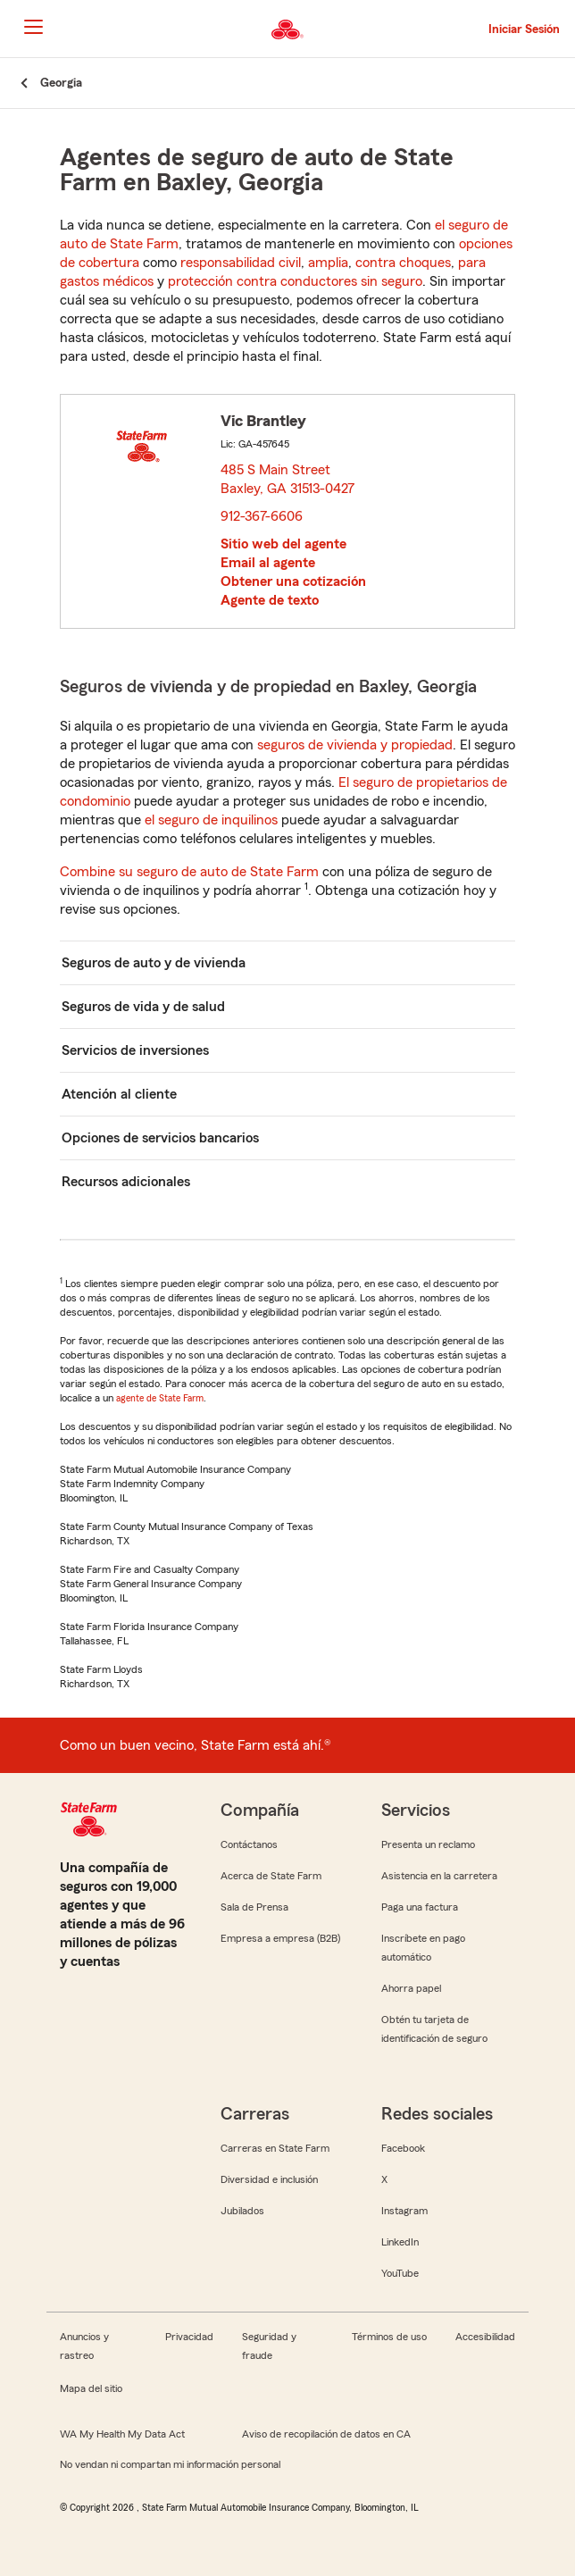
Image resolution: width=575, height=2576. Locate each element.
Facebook (403, 2148)
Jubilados (242, 2210)
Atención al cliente (119, 1094)
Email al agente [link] (268, 563)
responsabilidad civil (240, 262)
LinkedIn (400, 2242)
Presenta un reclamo (428, 1844)
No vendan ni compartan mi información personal (170, 2464)
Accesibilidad (485, 2336)
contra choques (403, 262)
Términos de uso (389, 2336)
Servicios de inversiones (135, 1050)
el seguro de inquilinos (211, 820)
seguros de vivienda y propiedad (355, 745)
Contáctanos (249, 1844)
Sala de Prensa (254, 1907)
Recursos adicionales (126, 1182)
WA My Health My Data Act (122, 2434)
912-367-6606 (262, 516)
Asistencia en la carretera (439, 1875)
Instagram (404, 2210)
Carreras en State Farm (275, 2148)
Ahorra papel (411, 1988)
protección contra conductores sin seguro (295, 281)
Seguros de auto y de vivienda (154, 963)
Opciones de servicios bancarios (160, 1138)
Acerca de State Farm (271, 1875)
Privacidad (189, 2336)
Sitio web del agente (283, 544)
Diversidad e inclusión (269, 2179)
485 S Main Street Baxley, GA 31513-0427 (288, 479)
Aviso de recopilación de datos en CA (326, 2434)
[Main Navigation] (33, 26)
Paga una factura (419, 1907)
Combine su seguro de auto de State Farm (189, 872)
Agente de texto (270, 600)
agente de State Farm (160, 1398)
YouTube (400, 2273)
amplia (328, 262)
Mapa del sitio (91, 2388)
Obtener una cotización (293, 581)
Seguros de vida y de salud (143, 1006)
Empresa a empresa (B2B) (280, 1938)
